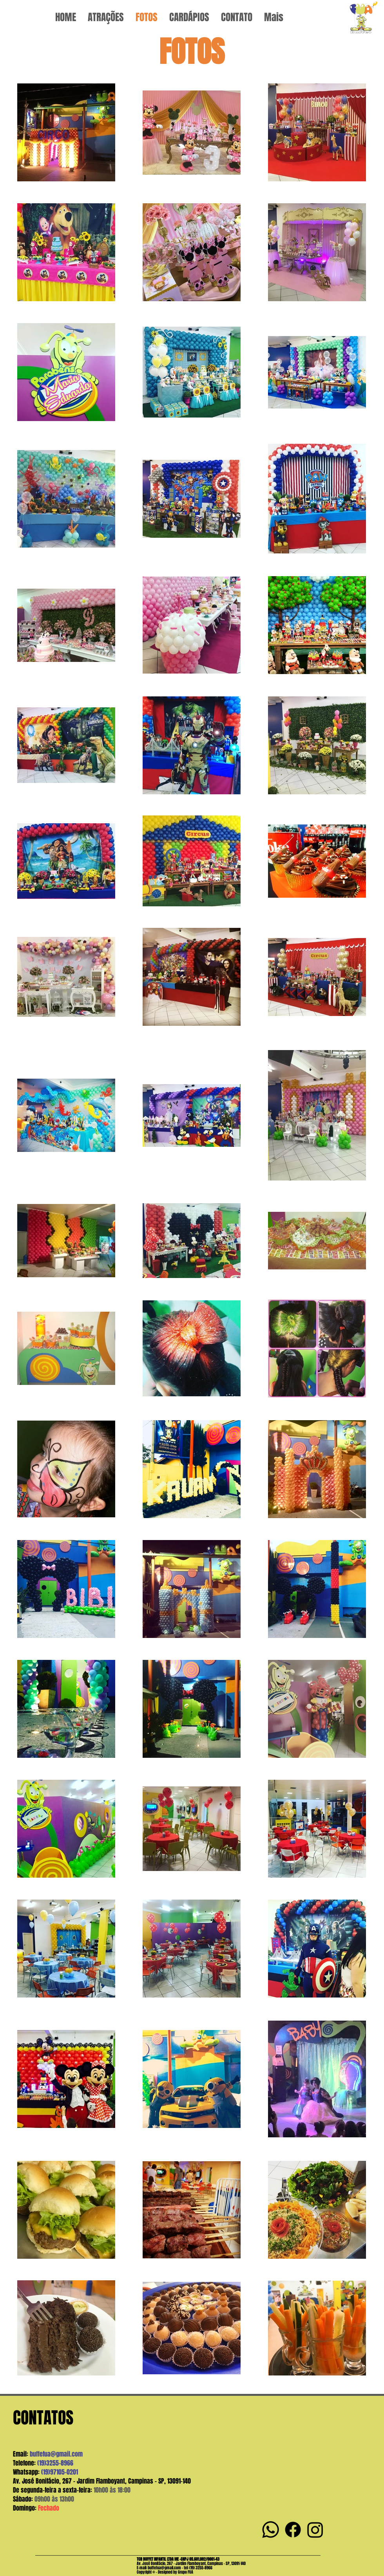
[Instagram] (315, 2529)
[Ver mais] (363, 17)
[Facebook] (293, 2529)
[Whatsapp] (270, 2529)
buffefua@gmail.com (56, 2453)
